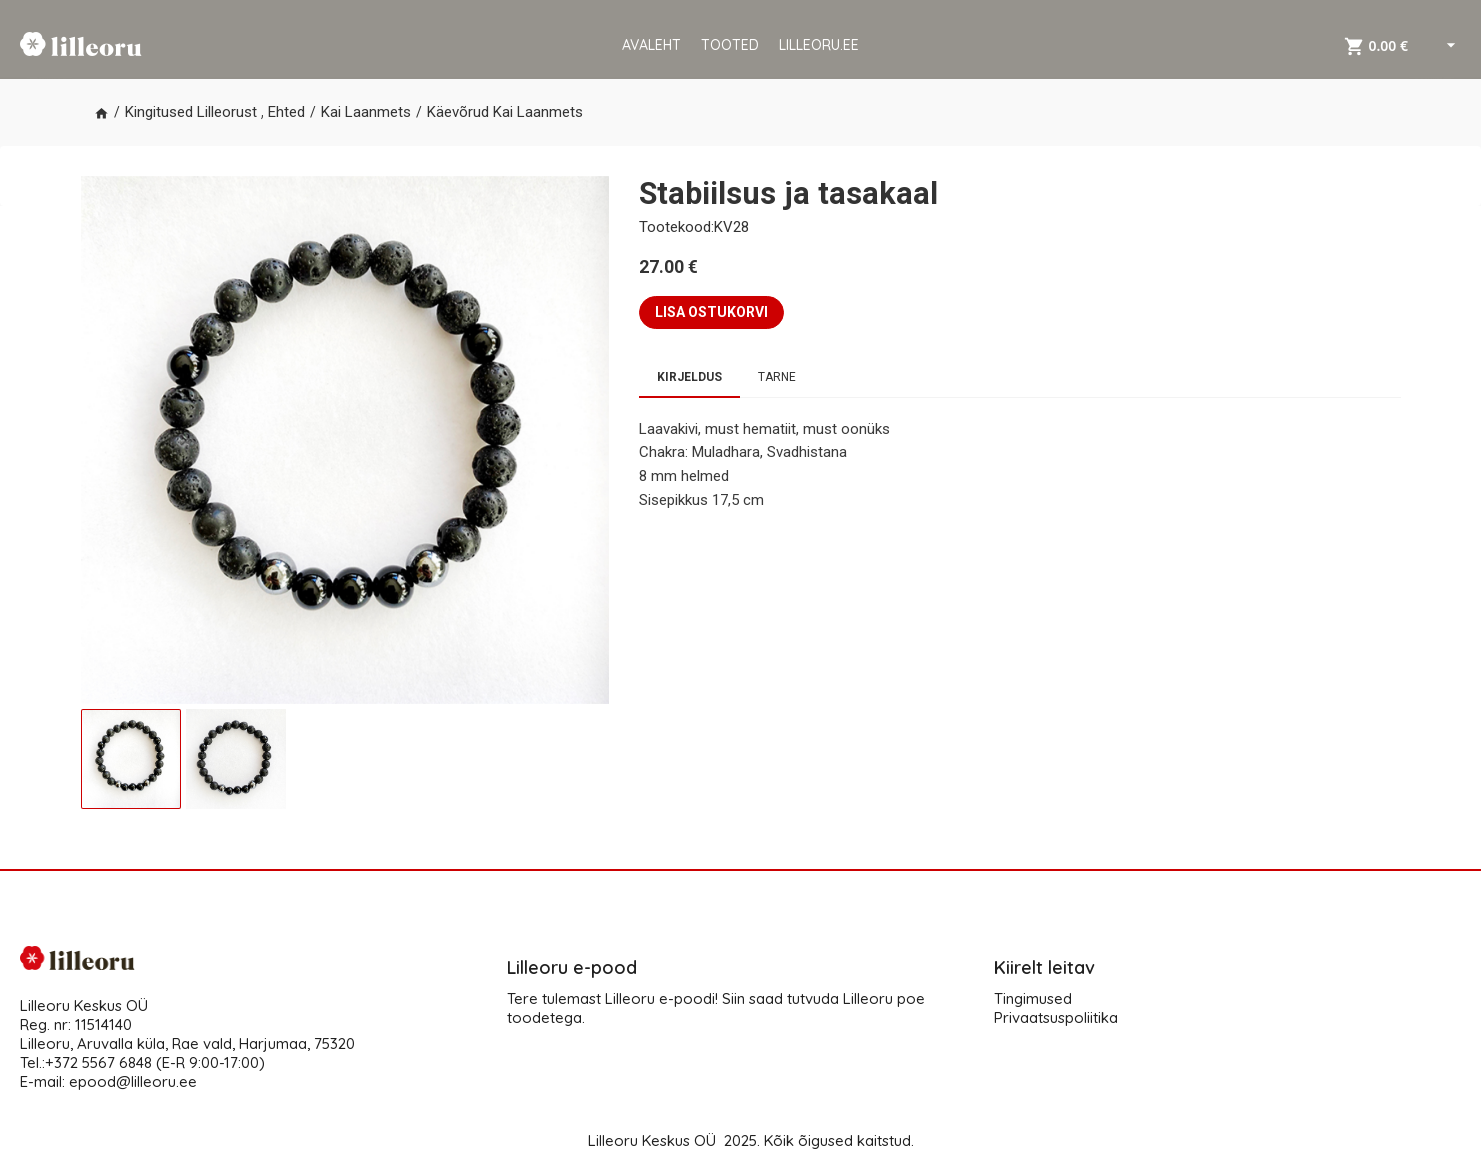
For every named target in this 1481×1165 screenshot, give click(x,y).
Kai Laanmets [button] (366, 112)
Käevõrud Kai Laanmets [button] (505, 112)
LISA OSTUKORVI (711, 312)
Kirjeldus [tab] (689, 377)
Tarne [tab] (777, 377)
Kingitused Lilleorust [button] (191, 112)
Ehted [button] (286, 112)
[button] (101, 113)
